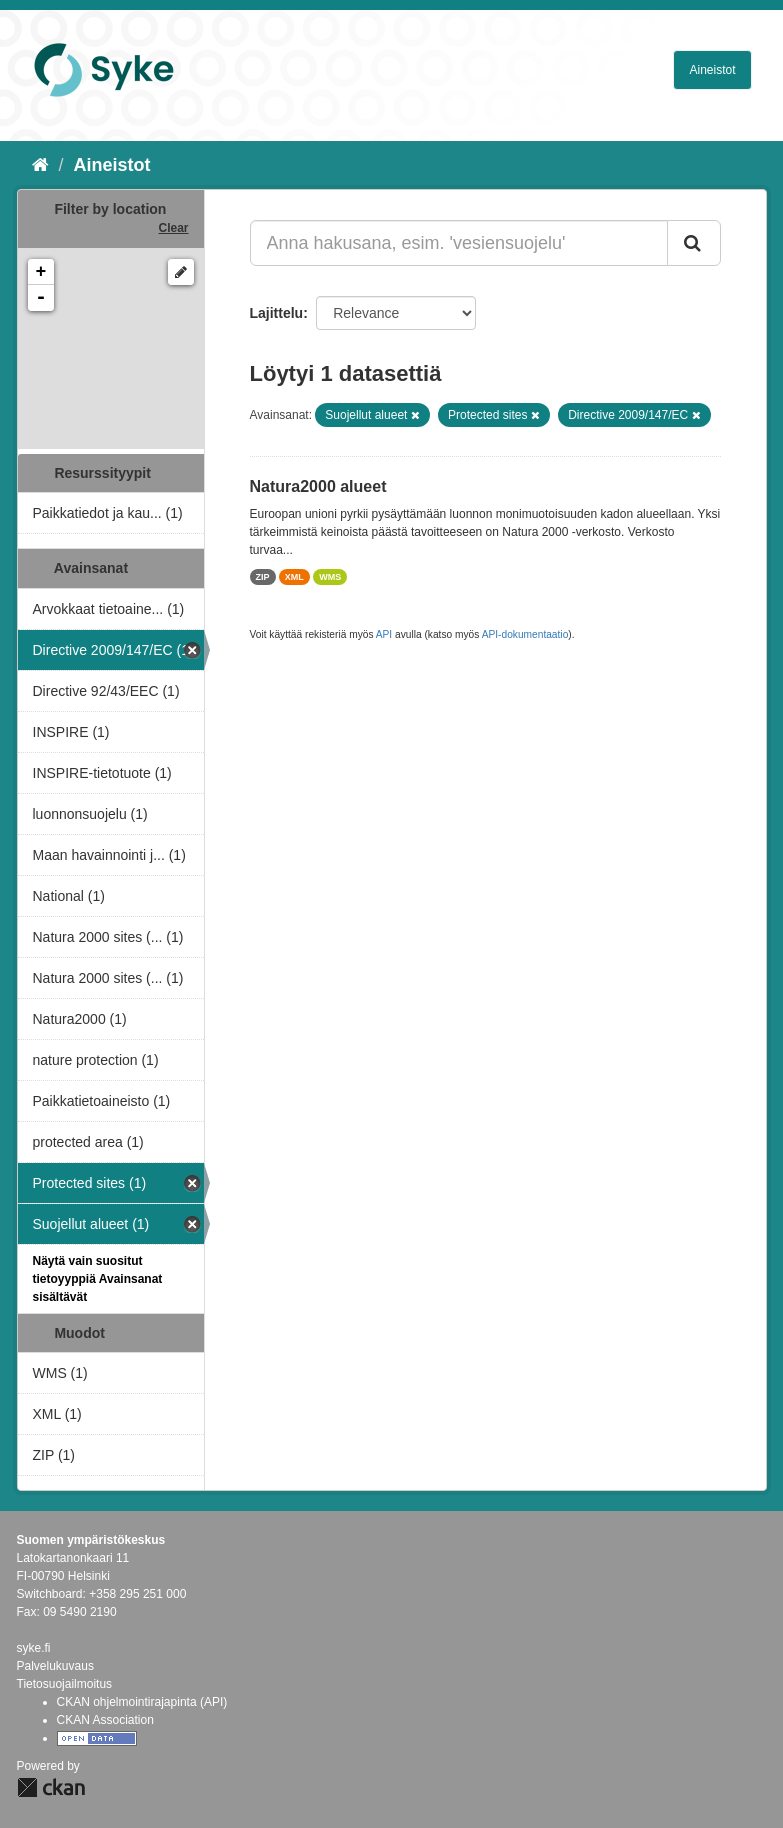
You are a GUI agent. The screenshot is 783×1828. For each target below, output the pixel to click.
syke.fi (34, 1648)
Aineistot (712, 70)
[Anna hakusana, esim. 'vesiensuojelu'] (459, 243)
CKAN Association (105, 1720)
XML (294, 577)
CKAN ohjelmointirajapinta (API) (142, 1702)
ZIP (263, 577)
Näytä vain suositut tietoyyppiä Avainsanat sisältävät (98, 1279)
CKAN (51, 1787)
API (384, 634)
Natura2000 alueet (318, 486)
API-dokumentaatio (525, 634)
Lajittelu (277, 313)
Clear (173, 228)
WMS (330, 577)
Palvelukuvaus (55, 1666)
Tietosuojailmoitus (65, 1684)
